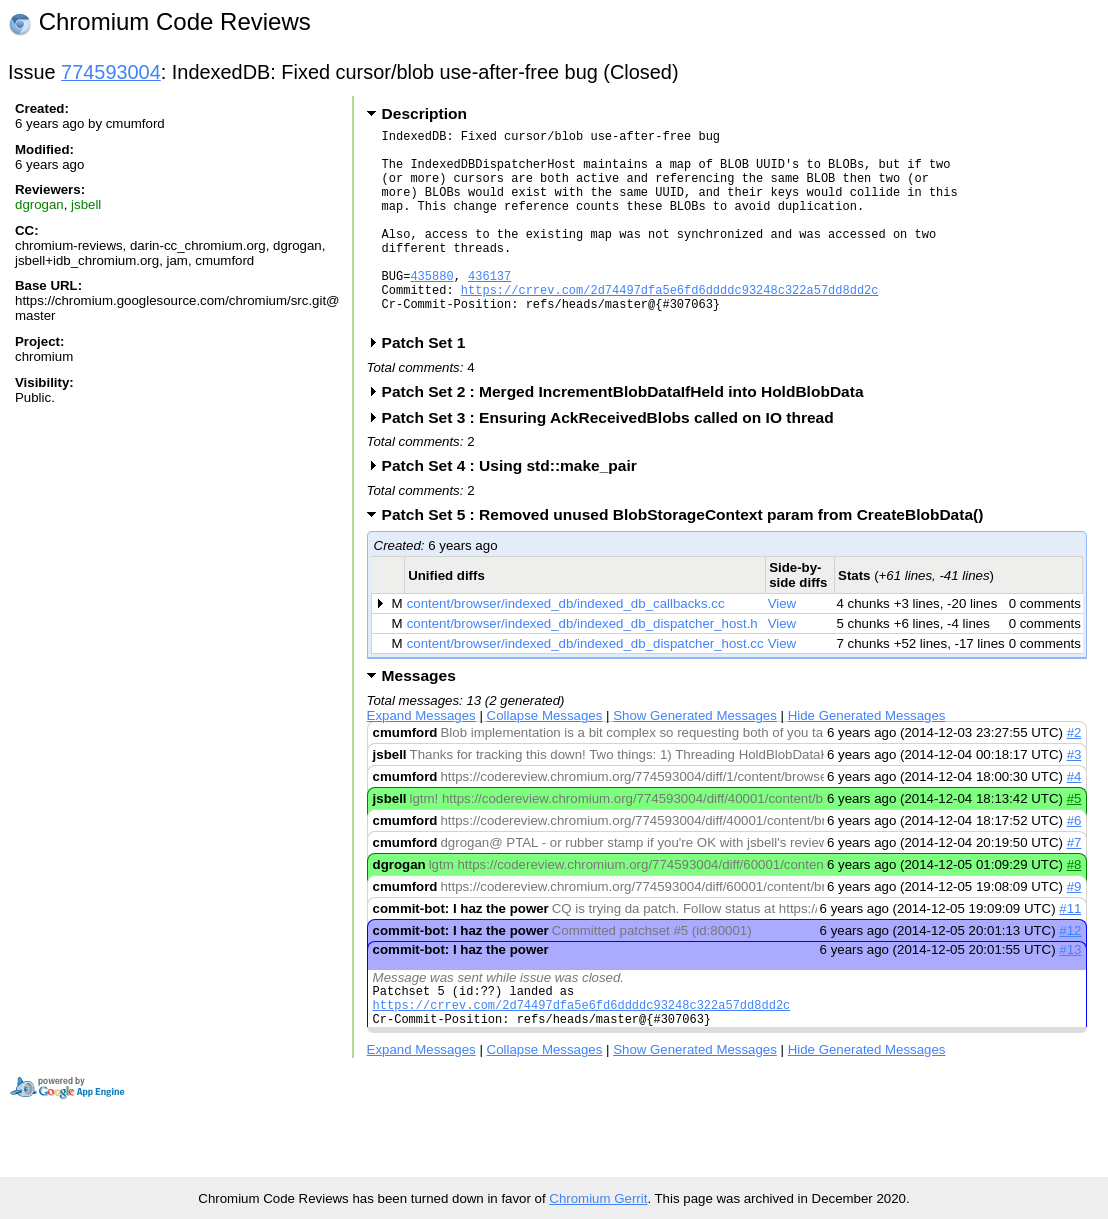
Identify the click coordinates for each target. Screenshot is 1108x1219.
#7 (1074, 884)
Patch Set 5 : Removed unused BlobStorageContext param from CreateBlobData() (689, 556)
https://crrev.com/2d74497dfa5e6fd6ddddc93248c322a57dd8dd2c (670, 325)
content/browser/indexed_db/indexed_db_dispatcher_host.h (582, 665)
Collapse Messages (545, 757)
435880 (431, 308)
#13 (1070, 991)
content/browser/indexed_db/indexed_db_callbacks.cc (566, 645)
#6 (1074, 862)
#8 (1074, 906)
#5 (1074, 840)
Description (424, 113)
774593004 (111, 72)
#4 (1074, 818)
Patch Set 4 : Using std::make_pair (516, 507)
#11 (1070, 950)
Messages (419, 717)
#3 (1074, 796)
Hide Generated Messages (867, 757)
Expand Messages (421, 757)
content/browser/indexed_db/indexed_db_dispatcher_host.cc (585, 685)
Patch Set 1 (430, 384)
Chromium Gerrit (598, 1198)
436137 (489, 308)
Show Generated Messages (695, 757)
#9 (1074, 928)
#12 (1070, 972)
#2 (1074, 774)
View (782, 645)
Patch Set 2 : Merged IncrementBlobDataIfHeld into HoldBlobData (629, 433)
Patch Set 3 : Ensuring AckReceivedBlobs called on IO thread (614, 459)
